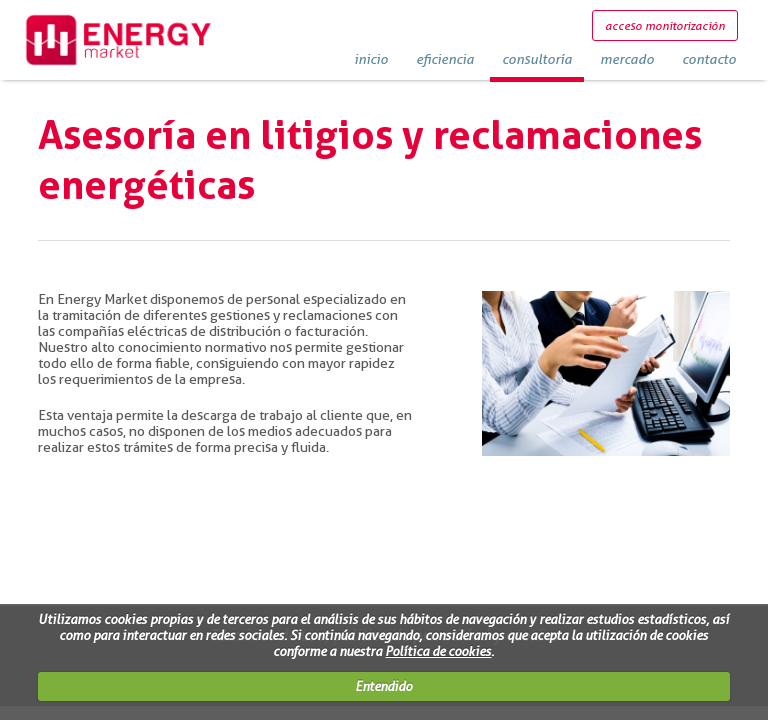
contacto (709, 58)
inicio (371, 58)
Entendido (383, 686)
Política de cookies (438, 651)
